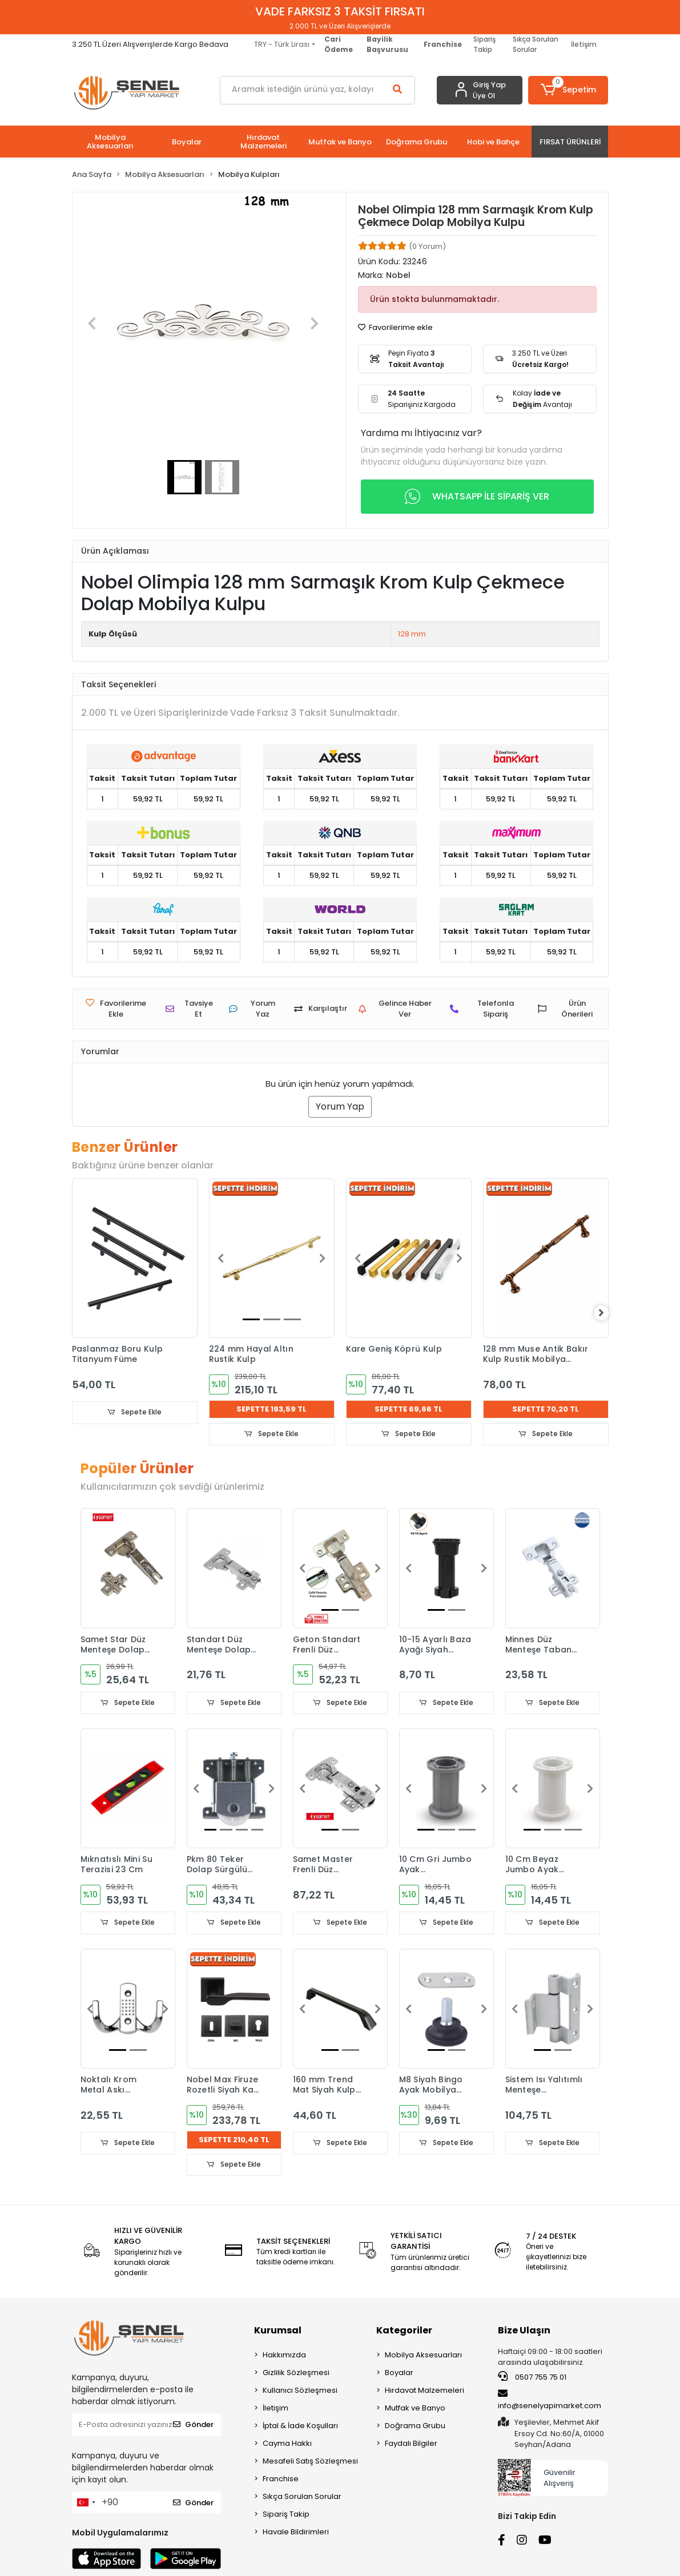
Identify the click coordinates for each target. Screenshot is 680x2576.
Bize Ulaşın (524, 2332)
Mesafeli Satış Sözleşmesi (310, 2462)
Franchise (281, 2480)
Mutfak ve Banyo (415, 2409)
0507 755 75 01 (532, 2378)
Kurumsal (277, 2332)
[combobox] (86, 2504)
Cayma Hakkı (287, 2445)
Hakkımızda (284, 2356)
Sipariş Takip (484, 44)
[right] (608, 1313)
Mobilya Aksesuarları (423, 2356)
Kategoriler (404, 2332)
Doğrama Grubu (415, 2427)
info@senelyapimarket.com (549, 2401)
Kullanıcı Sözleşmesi (300, 2391)
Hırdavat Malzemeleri (424, 2391)
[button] (568, 90)
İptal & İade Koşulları (300, 2427)
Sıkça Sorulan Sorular (535, 44)
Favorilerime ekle (395, 327)
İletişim (584, 44)
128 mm (412, 633)
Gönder (193, 2426)
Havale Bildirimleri (296, 2533)
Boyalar (399, 2374)
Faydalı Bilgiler (411, 2445)
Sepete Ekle (134, 1412)
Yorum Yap (340, 1106)
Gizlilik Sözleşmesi (296, 2374)
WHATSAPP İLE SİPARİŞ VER (477, 497)
